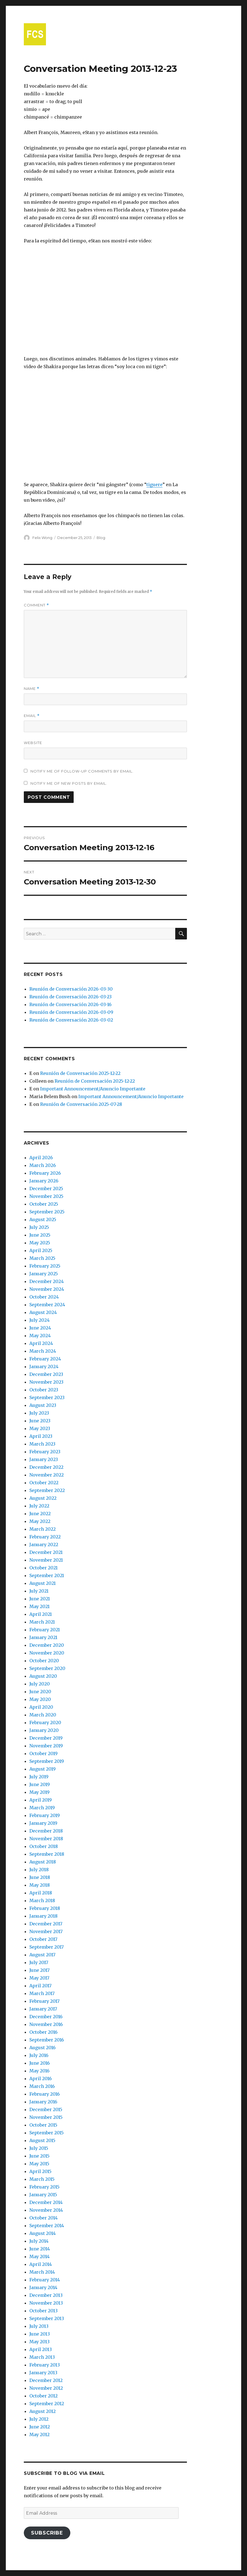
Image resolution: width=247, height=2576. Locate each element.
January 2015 (43, 2194)
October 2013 (43, 2310)
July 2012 (38, 2419)
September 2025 (47, 1211)
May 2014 (39, 2256)
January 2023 (43, 1459)
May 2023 (39, 1428)
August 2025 (42, 1219)
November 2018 (46, 1838)
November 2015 (46, 2117)
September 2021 (46, 1575)
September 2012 (46, 2403)
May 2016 (39, 2071)
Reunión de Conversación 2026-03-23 (70, 996)
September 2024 (47, 1304)
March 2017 (42, 1993)
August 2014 (42, 2233)
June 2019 (39, 1784)
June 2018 (39, 1877)
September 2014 (46, 2225)
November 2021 (46, 1560)
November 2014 (46, 2210)
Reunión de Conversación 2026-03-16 (70, 1004)
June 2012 (39, 2427)
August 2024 (43, 1312)
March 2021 (42, 1622)
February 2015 (44, 2187)
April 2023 (40, 1436)
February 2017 (44, 2001)
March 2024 (42, 1351)
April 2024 (41, 1343)
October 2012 (43, 2396)
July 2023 (39, 1413)
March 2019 (42, 1807)
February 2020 (45, 1722)
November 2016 (46, 2024)
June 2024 (40, 1328)
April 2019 (40, 1800)
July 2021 (38, 1591)
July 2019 (38, 1776)
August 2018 (42, 1862)
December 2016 (46, 2016)
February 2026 (45, 1173)
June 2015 (39, 2156)
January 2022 (43, 1544)
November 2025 (46, 1196)
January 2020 (44, 1730)
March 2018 (42, 1900)
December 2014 (46, 2202)
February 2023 (44, 1451)
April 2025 (40, 1250)
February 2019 (44, 1815)
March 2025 (42, 1258)
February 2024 (45, 1359)
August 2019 (42, 1769)
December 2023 (46, 1374)
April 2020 (41, 1707)
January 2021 (43, 1637)
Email (32, 715)
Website (33, 742)
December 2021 (46, 1552)
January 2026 (43, 1181)
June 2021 (39, 1598)
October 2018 (43, 1846)
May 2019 (39, 1792)
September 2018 (46, 1854)
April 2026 (41, 1157)
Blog (101, 537)
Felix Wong (42, 537)
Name (31, 688)
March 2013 (42, 2357)
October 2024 (44, 1297)
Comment (36, 605)
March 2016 (42, 2086)
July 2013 (38, 2326)
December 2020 (46, 1645)
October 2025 (43, 1204)
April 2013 (40, 2349)
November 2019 (46, 1745)
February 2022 (45, 1537)
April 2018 (40, 1893)
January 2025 (43, 1273)
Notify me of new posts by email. (68, 783)
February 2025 (44, 1266)
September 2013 (46, 2318)
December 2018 (46, 1831)
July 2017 (38, 1962)
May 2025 (39, 1242)
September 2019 (46, 1761)
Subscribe (47, 2533)
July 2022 (39, 1506)
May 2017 (39, 1978)
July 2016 (38, 2055)
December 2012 (46, 2380)
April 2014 (40, 2264)
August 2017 (42, 1954)
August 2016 (42, 2047)
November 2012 (46, 2388)
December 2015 (45, 2109)
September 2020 (47, 1668)
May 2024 (40, 1335)
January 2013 (43, 2372)
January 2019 (43, 1823)
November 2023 (46, 1382)
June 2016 (39, 2063)
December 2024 (46, 1281)
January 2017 (43, 2009)
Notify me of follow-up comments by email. (81, 771)
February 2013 (44, 2365)
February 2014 (44, 2279)
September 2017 (46, 1947)
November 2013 (46, 2303)
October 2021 (43, 1567)
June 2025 (39, 1235)
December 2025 (46, 1188)
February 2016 (44, 2094)
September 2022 (47, 1490)
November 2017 (46, 1931)
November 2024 (46, 1289)
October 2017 (43, 1939)
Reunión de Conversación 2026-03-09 (71, 1012)
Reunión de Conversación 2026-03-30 (71, 989)
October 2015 (43, 2125)
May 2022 (39, 1521)
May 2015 (39, 2163)
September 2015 (46, 2132)
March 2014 (42, 2272)
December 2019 (46, 1738)
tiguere (154, 484)
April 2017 (40, 1985)
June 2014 (39, 2249)
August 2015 (42, 2140)
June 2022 (40, 1513)
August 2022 (42, 1498)
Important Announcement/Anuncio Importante (92, 1088)
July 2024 (39, 1320)
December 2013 (46, 2295)
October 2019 (43, 1753)
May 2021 (39, 1606)
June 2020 (40, 1691)
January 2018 (43, 1916)
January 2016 (43, 2101)
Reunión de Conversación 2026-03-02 (71, 1020)
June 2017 (39, 1970)
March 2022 (42, 1529)
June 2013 (39, 2334)
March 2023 (42, 1444)
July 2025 (39, 1227)
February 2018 (44, 1908)
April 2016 (40, 2078)
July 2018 (39, 1869)
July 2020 (39, 1684)
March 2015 (42, 2179)
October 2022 (43, 1482)
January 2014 (43, 2287)
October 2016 (43, 2032)
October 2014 (43, 2218)
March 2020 (42, 1715)
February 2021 (44, 1629)
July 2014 (38, 2241)
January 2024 (43, 1366)
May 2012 (39, 2434)
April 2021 (40, 1614)
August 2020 (43, 1676)
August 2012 (42, 2411)
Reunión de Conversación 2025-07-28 (81, 1104)
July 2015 (38, 2148)
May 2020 (40, 1699)
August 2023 (42, 1405)
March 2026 (42, 1165)
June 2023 (39, 1420)
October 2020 (44, 1660)
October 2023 (43, 1389)
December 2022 (46, 1467)
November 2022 (46, 1475)
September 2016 (46, 2040)
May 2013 (39, 2341)
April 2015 (40, 2171)
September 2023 (47, 1397)
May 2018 (39, 1885)
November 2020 (46, 1653)
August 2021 (42, 1583)
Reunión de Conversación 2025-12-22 (80, 1073)
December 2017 (45, 1923)
